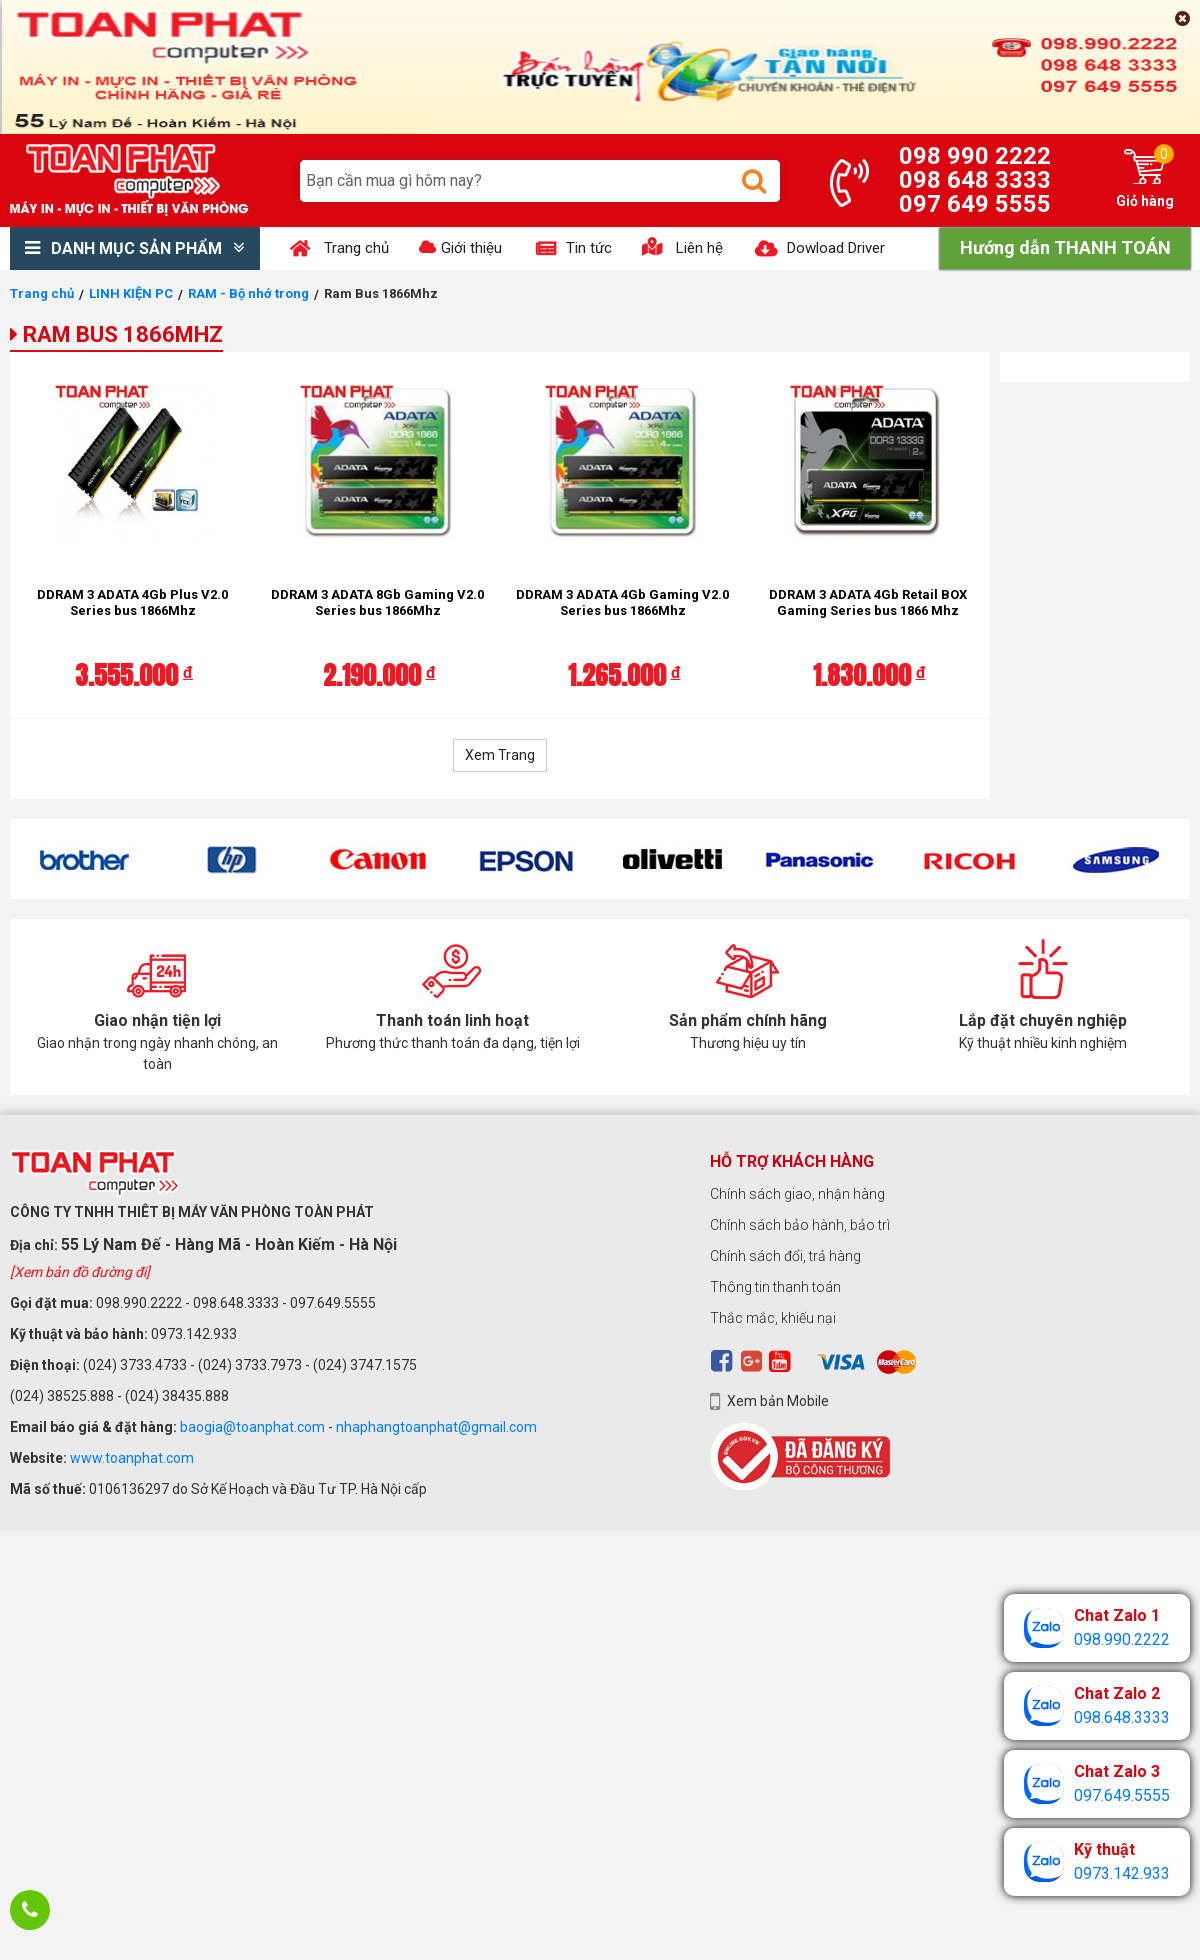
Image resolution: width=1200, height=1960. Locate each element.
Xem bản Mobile (778, 1401)
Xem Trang (500, 755)
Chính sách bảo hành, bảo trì (800, 1225)
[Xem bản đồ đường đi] (80, 1272)
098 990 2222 (975, 156)
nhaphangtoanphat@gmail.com (436, 1427)
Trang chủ (42, 293)
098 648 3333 (975, 180)
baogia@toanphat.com (252, 1427)
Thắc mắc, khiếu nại (773, 1318)
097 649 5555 (975, 204)
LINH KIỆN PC (131, 293)
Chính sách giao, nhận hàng (797, 1194)
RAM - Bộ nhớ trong (248, 293)
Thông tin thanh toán (775, 1287)
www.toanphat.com (132, 1458)
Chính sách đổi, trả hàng (785, 1256)
